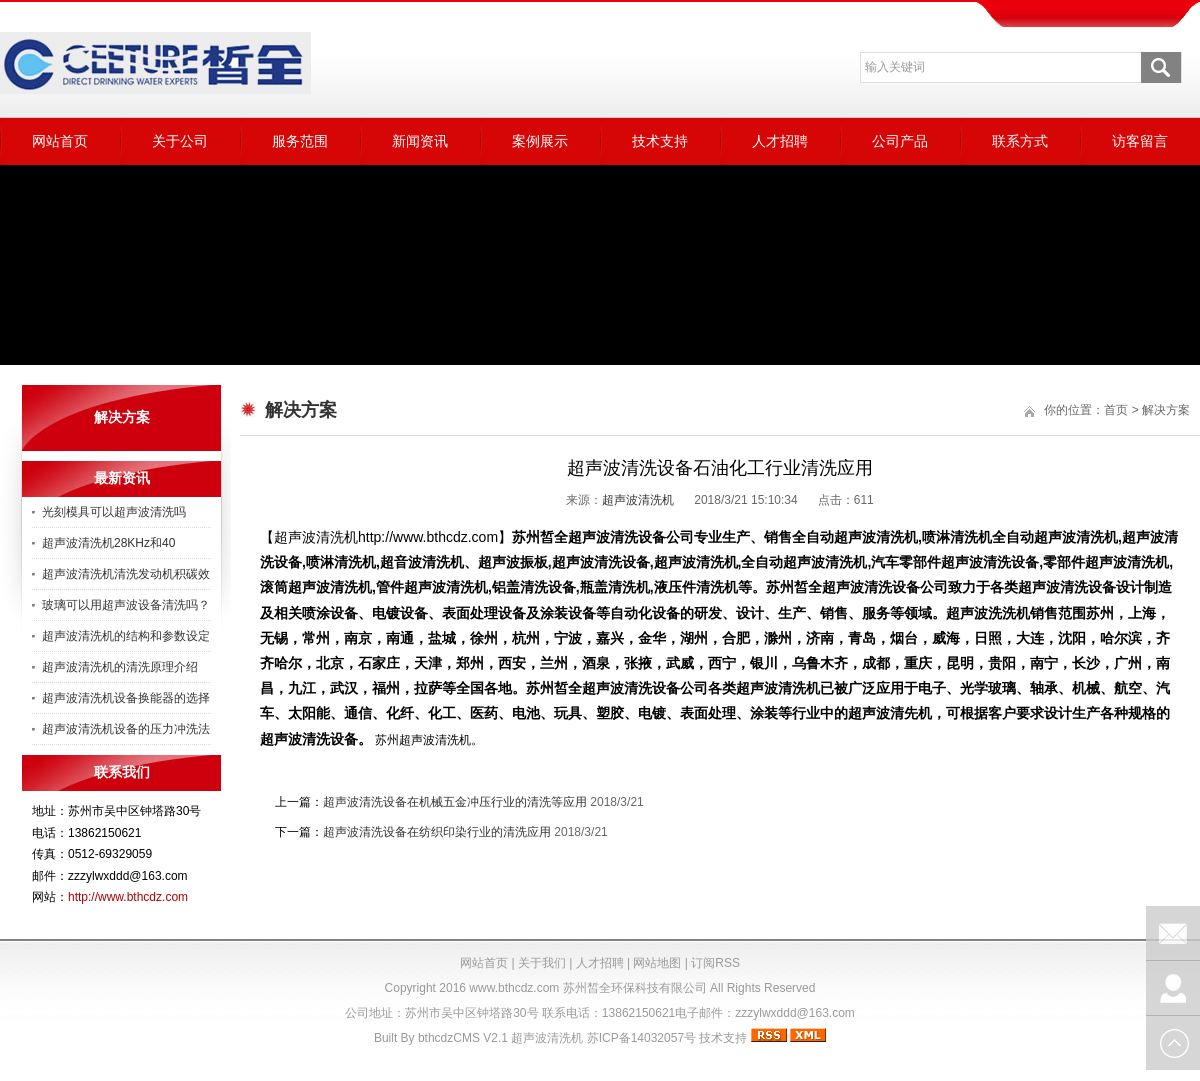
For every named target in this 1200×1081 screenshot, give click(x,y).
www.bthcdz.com (514, 988)
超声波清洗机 (638, 500)
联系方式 (1020, 141)
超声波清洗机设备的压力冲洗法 (126, 729)
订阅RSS (715, 963)
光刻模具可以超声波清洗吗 (114, 512)
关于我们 (542, 963)
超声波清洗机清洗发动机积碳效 (126, 574)
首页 (1116, 410)
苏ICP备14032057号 (641, 1038)
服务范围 (300, 141)
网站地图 (657, 963)
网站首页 (60, 141)
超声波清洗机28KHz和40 (108, 543)
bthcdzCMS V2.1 (463, 1038)
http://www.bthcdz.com (128, 897)
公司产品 (900, 141)
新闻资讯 (420, 141)
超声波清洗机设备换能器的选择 (126, 698)
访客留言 (1140, 141)
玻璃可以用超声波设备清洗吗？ (126, 605)
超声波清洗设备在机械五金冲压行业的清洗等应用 (455, 802)
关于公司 (180, 141)
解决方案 (1166, 410)
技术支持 (660, 141)
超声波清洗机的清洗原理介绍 (120, 667)
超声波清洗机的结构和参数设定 (126, 636)
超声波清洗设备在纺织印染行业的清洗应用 (437, 832)
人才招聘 (780, 141)
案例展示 (540, 141)
